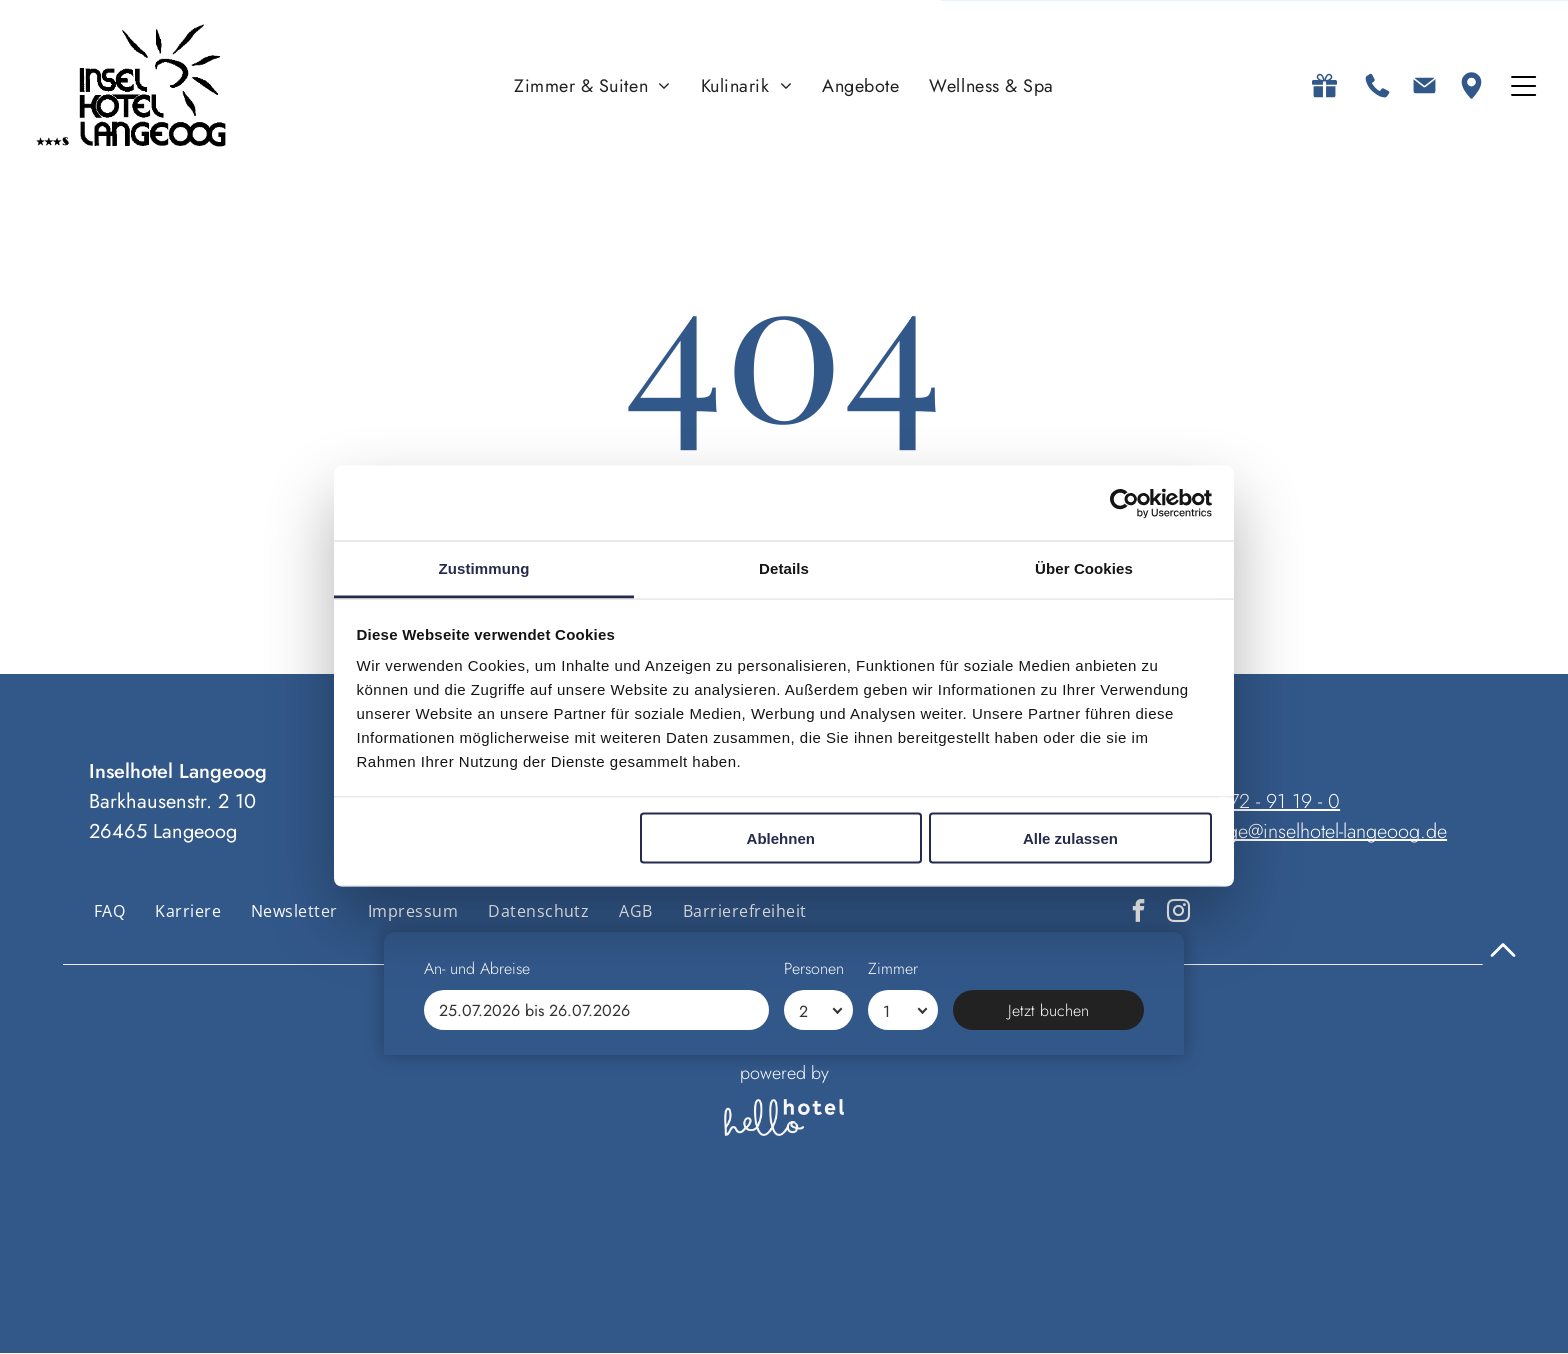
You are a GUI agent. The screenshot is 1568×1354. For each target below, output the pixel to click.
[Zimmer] (902, 1309)
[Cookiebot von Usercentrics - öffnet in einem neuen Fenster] (1124, 504)
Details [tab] (784, 569)
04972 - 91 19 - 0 (1268, 802)
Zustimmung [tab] (484, 569)
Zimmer (893, 1267)
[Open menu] (1523, 87)
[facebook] (1138, 914)
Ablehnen (781, 838)
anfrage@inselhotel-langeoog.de (1317, 832)
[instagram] (1178, 914)
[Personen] (818, 1309)
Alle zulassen (1070, 838)
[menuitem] (592, 86)
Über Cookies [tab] (1084, 569)
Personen (814, 1267)
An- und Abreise (477, 1267)
